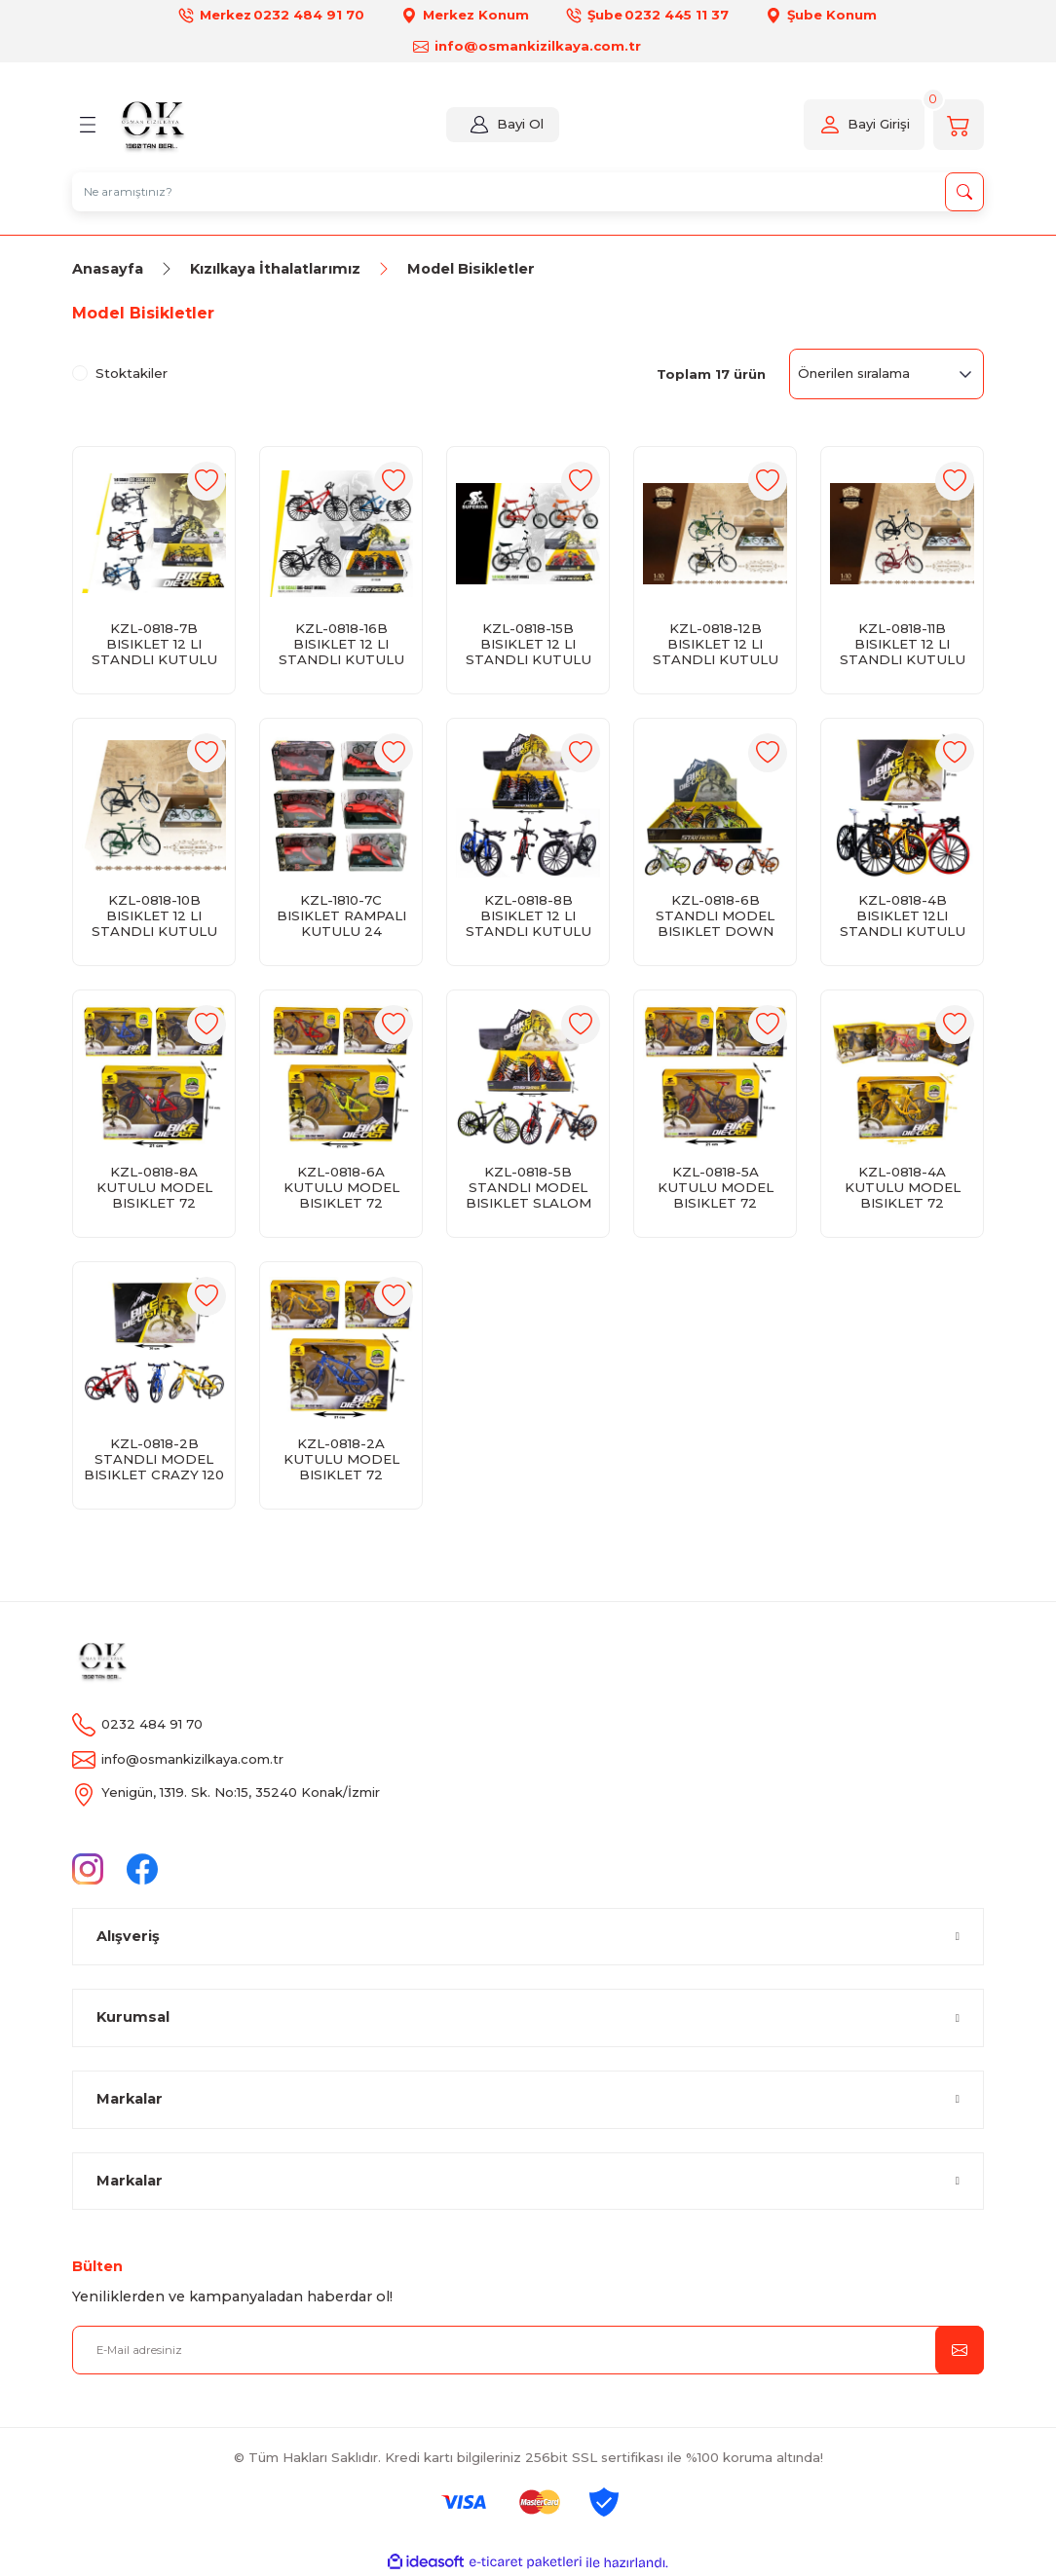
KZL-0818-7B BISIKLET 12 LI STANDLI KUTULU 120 (154, 643)
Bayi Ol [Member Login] (517, 123)
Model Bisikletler (471, 269)
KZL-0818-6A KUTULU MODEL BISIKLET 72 (341, 1187)
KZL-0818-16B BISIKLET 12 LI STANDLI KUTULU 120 (341, 643)
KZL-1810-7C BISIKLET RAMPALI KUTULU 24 (341, 915)
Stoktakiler (131, 373)
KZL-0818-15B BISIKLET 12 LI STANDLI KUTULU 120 (528, 643)
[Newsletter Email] (528, 2350)
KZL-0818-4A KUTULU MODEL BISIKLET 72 (903, 1187)
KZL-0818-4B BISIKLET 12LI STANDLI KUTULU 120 (902, 915)
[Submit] (959, 2350)
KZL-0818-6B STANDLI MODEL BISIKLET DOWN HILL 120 (715, 915)
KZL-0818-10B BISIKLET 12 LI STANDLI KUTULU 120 (154, 915)
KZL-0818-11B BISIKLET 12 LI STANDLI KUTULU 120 (902, 643)
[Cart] (958, 124)
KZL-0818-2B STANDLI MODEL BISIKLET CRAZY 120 (154, 1459)
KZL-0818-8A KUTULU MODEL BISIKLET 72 (154, 1187)
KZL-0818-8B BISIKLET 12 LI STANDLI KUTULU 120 (528, 915)
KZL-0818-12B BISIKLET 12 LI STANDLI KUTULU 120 (715, 643)
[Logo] (151, 125)
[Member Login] (476, 124)
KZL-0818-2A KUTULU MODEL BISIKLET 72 (341, 1459)
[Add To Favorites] (206, 481)
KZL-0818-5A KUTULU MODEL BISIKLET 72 (715, 1187)
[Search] (528, 191)
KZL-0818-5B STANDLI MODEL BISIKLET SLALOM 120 (528, 1187)
